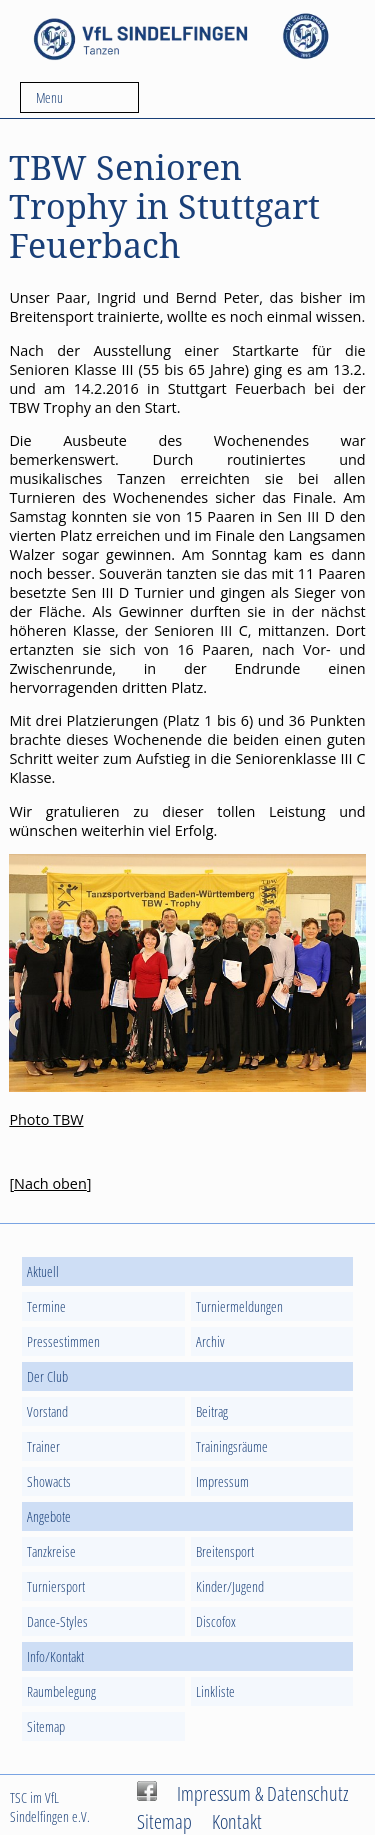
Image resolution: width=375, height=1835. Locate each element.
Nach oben (50, 1183)
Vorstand (47, 1411)
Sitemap (46, 1726)
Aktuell (43, 1271)
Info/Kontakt (55, 1656)
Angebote (49, 1516)
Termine (46, 1306)
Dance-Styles (57, 1621)
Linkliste (215, 1691)
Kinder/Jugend (230, 1586)
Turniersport (56, 1586)
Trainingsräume (232, 1446)
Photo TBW (46, 1119)
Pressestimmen (63, 1341)
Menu (49, 97)
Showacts (49, 1481)
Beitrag (212, 1411)
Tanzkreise (51, 1551)
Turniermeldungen (239, 1306)
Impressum (222, 1481)
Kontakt (237, 1821)
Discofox (216, 1621)
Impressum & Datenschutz (263, 1793)
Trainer (43, 1446)
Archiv (210, 1341)
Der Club (47, 1376)
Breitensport (225, 1551)
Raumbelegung (61, 1691)
